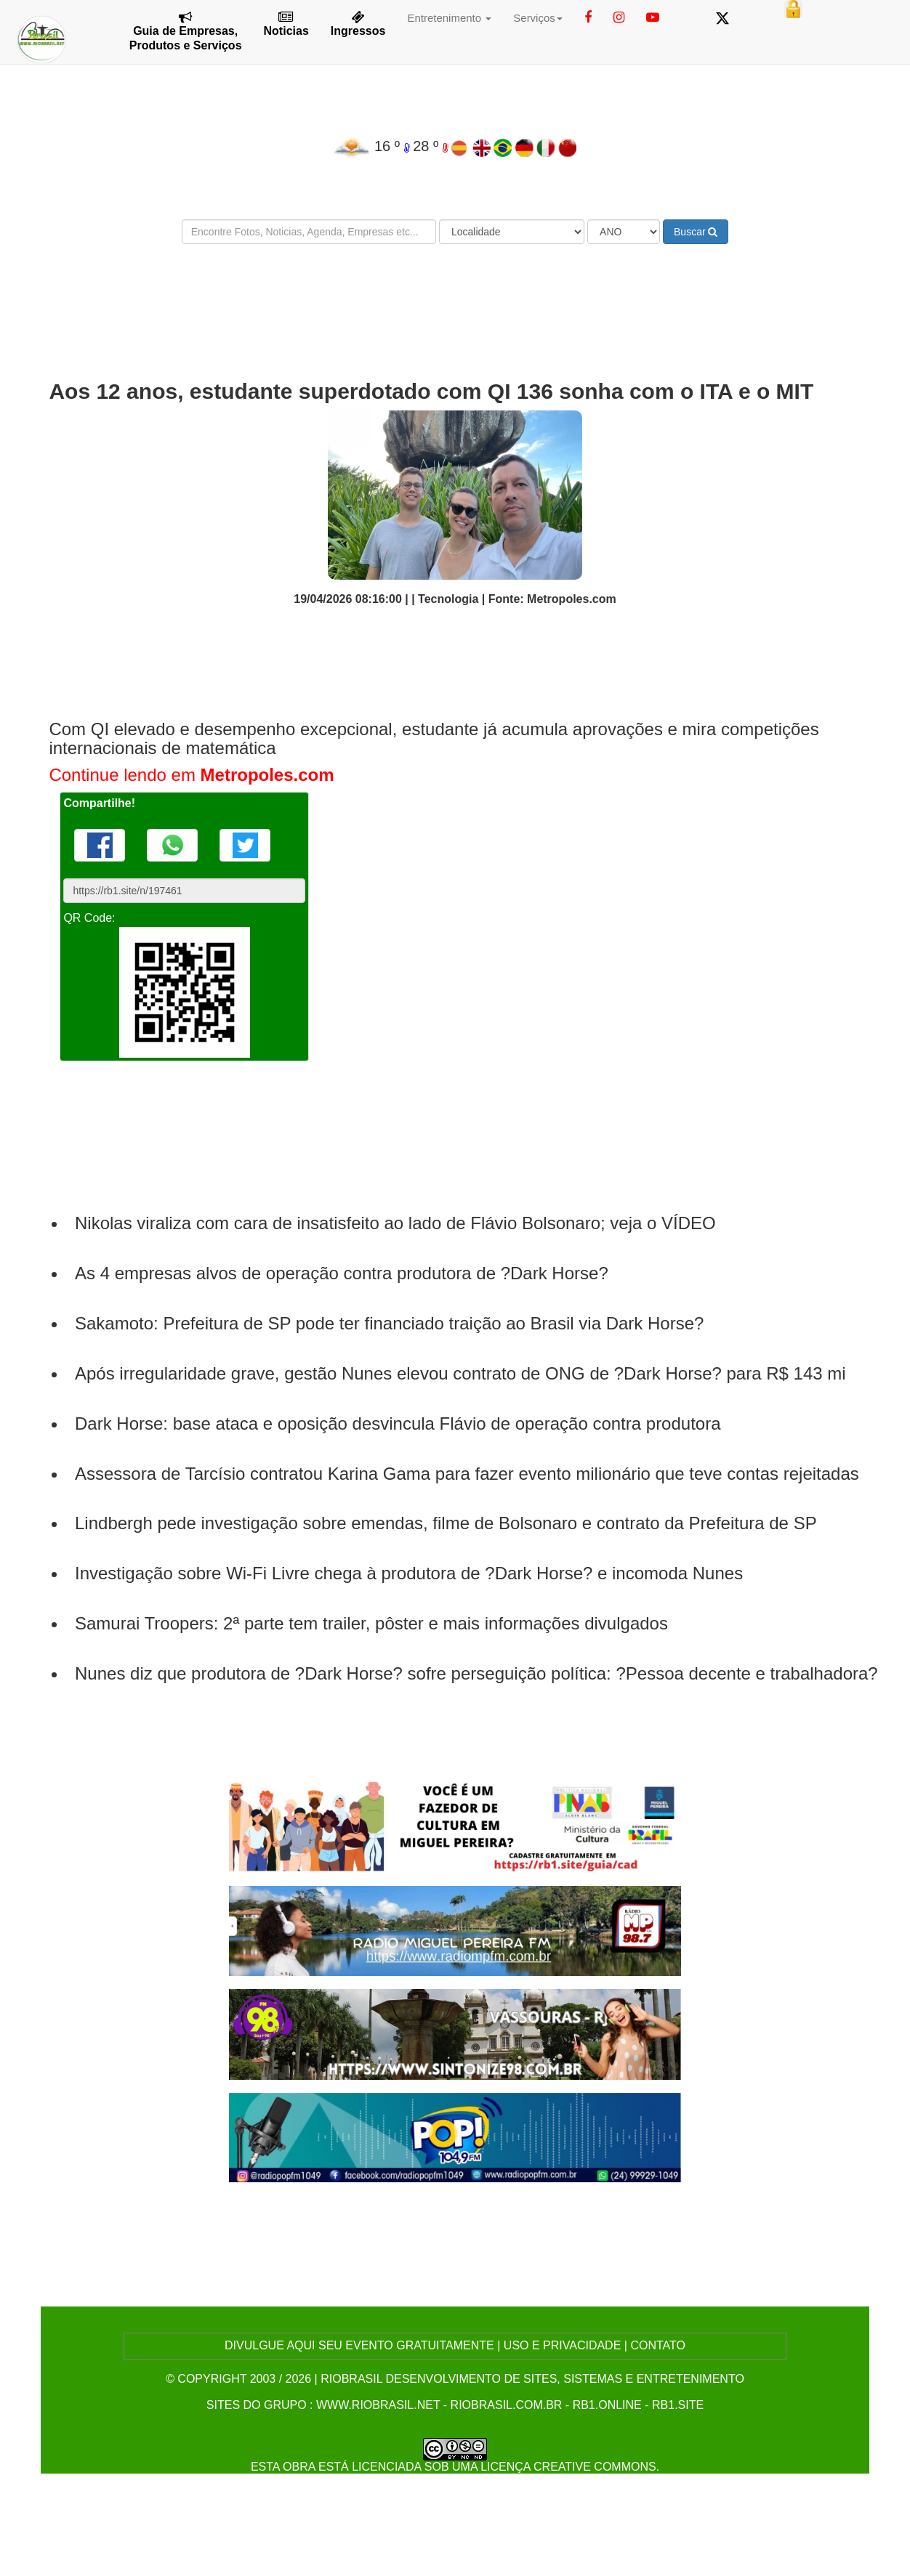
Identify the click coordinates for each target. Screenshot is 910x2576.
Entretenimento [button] (449, 18)
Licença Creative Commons (568, 2466)
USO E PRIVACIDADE (562, 2345)
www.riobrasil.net (378, 2405)
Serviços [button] (538, 18)
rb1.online (607, 2405)
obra (299, 2466)
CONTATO (657, 2345)
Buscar (695, 232)
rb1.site (678, 2405)
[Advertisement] (455, 298)
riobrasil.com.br (507, 2405)
